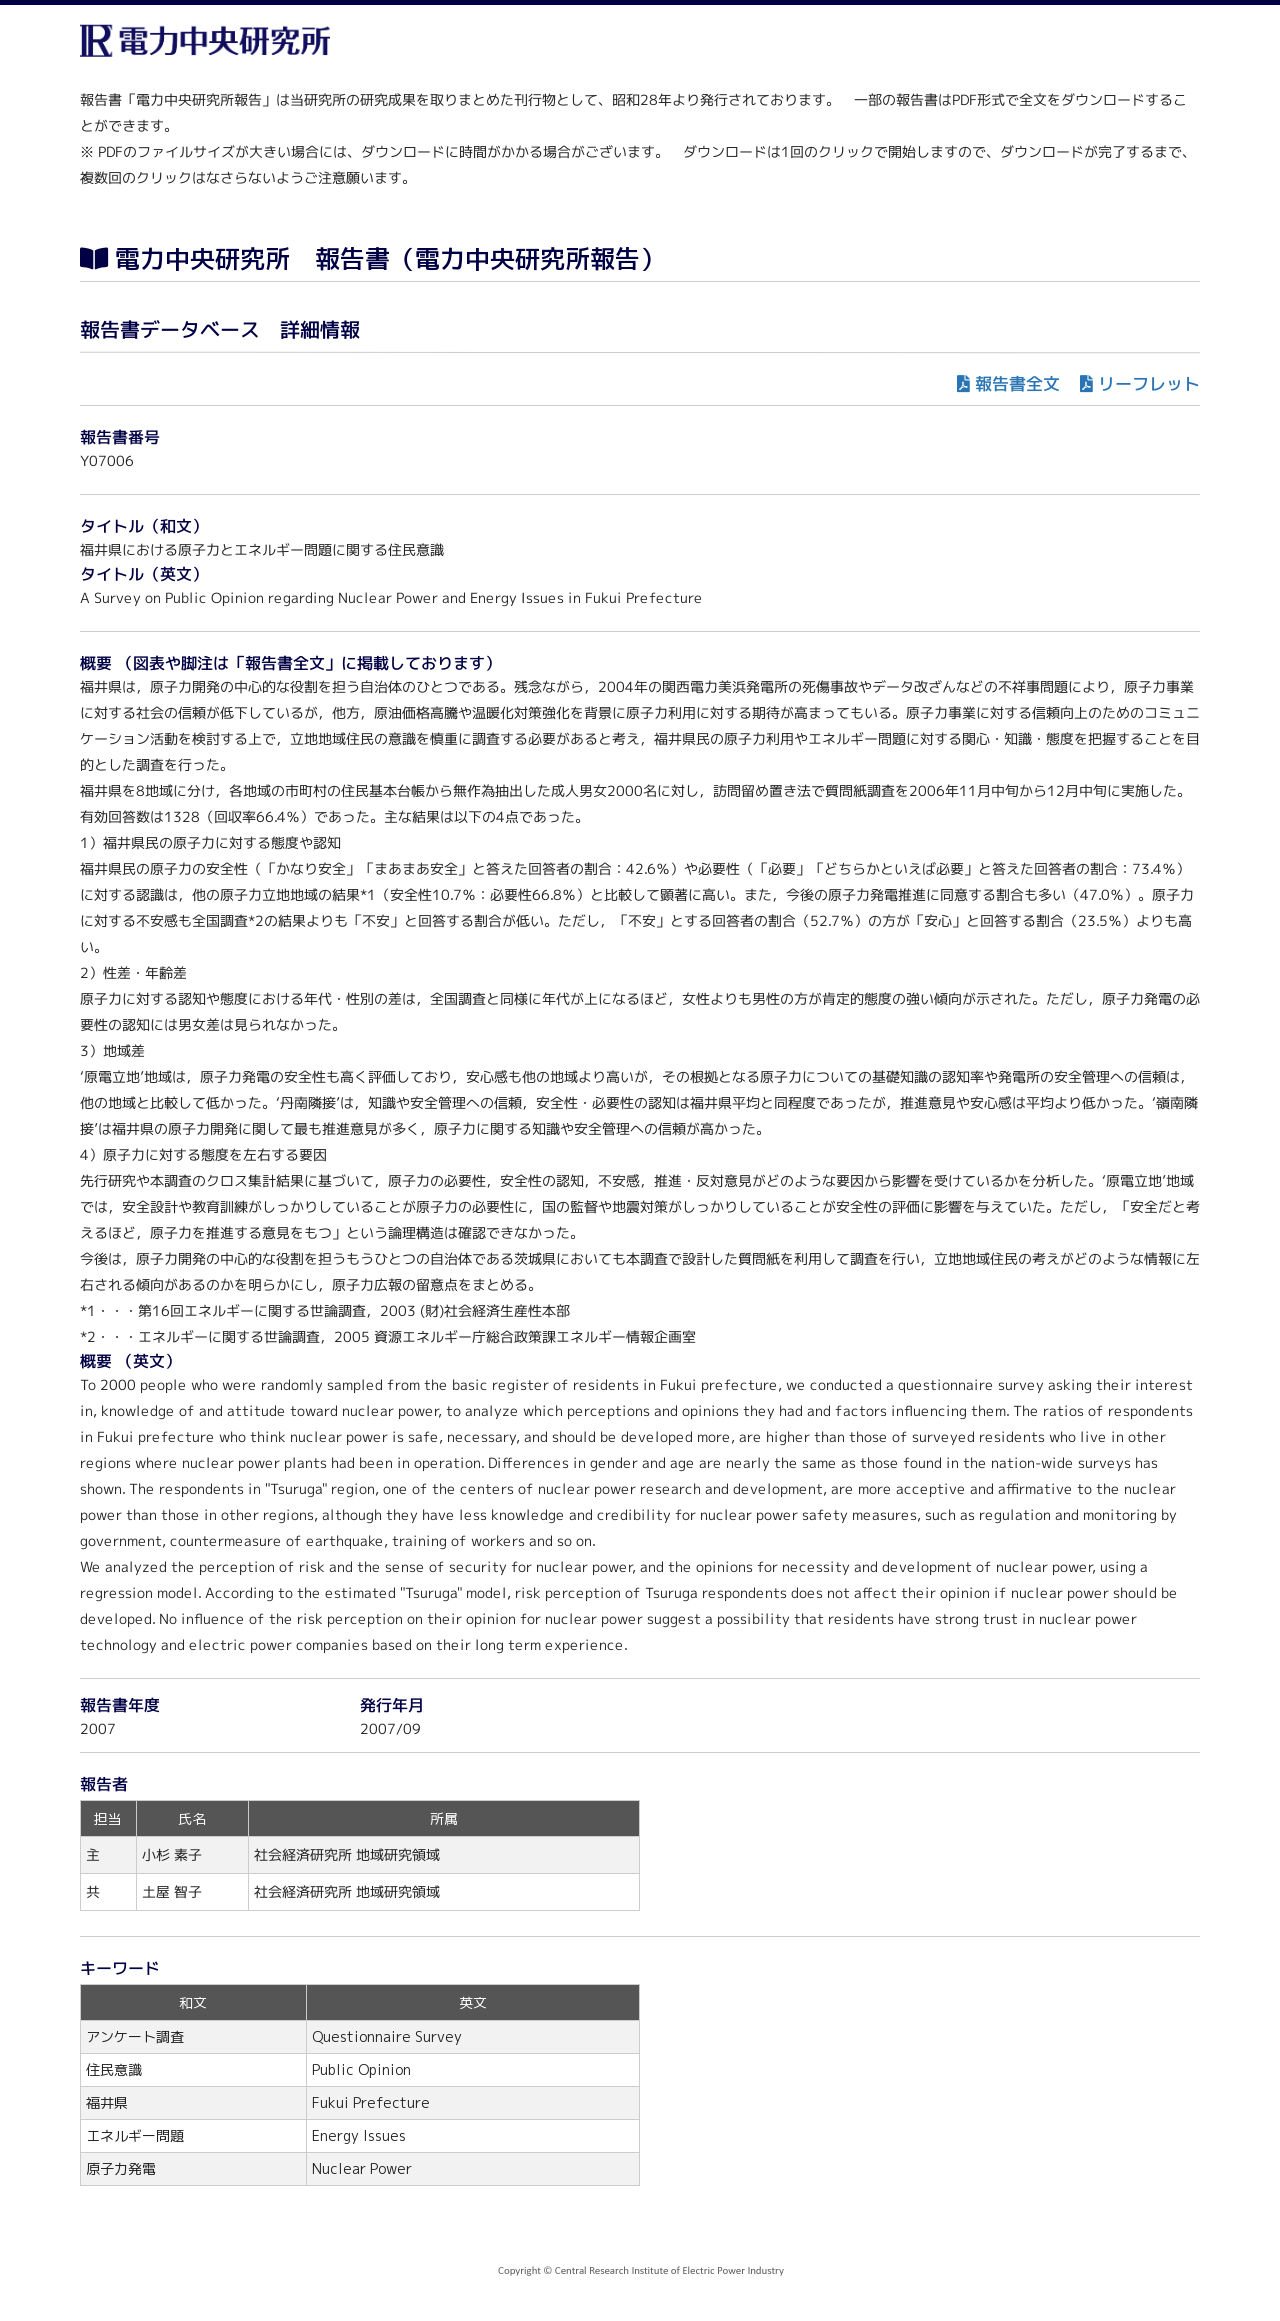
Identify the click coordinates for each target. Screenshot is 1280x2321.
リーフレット (1149, 383)
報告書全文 (1017, 383)
